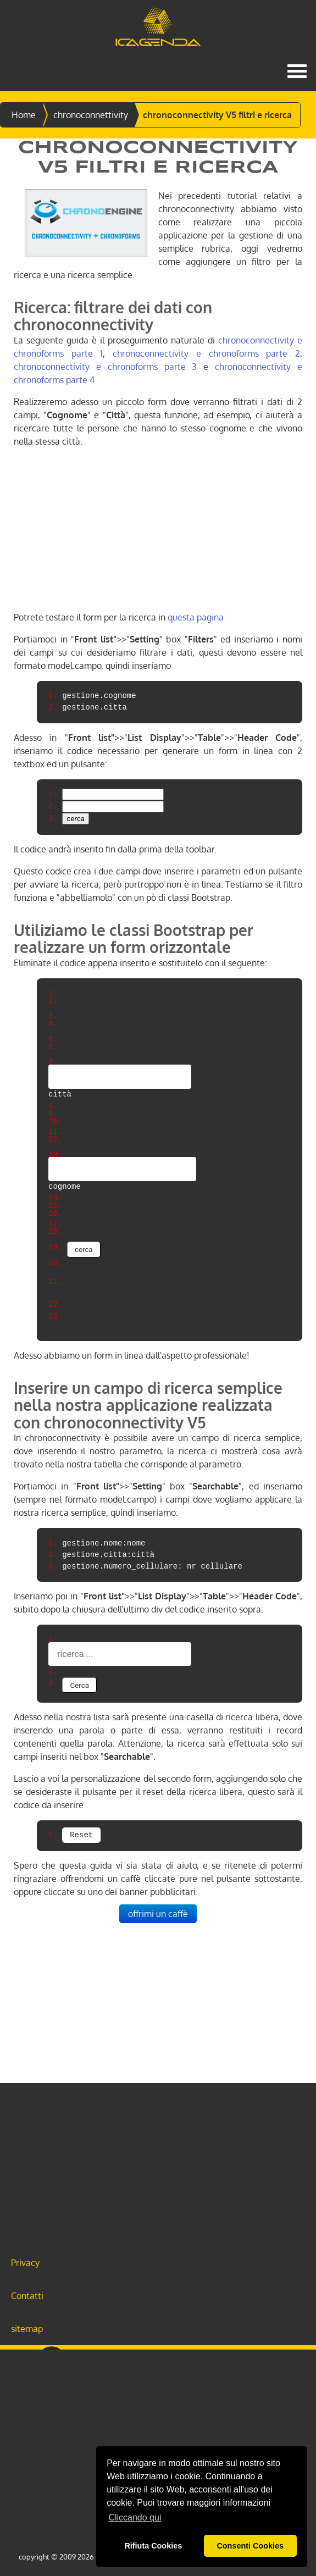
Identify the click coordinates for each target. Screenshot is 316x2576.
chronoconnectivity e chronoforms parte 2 (206, 353)
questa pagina (196, 617)
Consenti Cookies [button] (250, 2545)
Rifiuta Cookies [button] (153, 2545)
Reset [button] (81, 1835)
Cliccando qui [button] (134, 2517)
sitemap (27, 2328)
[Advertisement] (158, 534)
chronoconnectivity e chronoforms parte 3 (105, 366)
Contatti (27, 2295)
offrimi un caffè (158, 1913)
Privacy (25, 2262)
